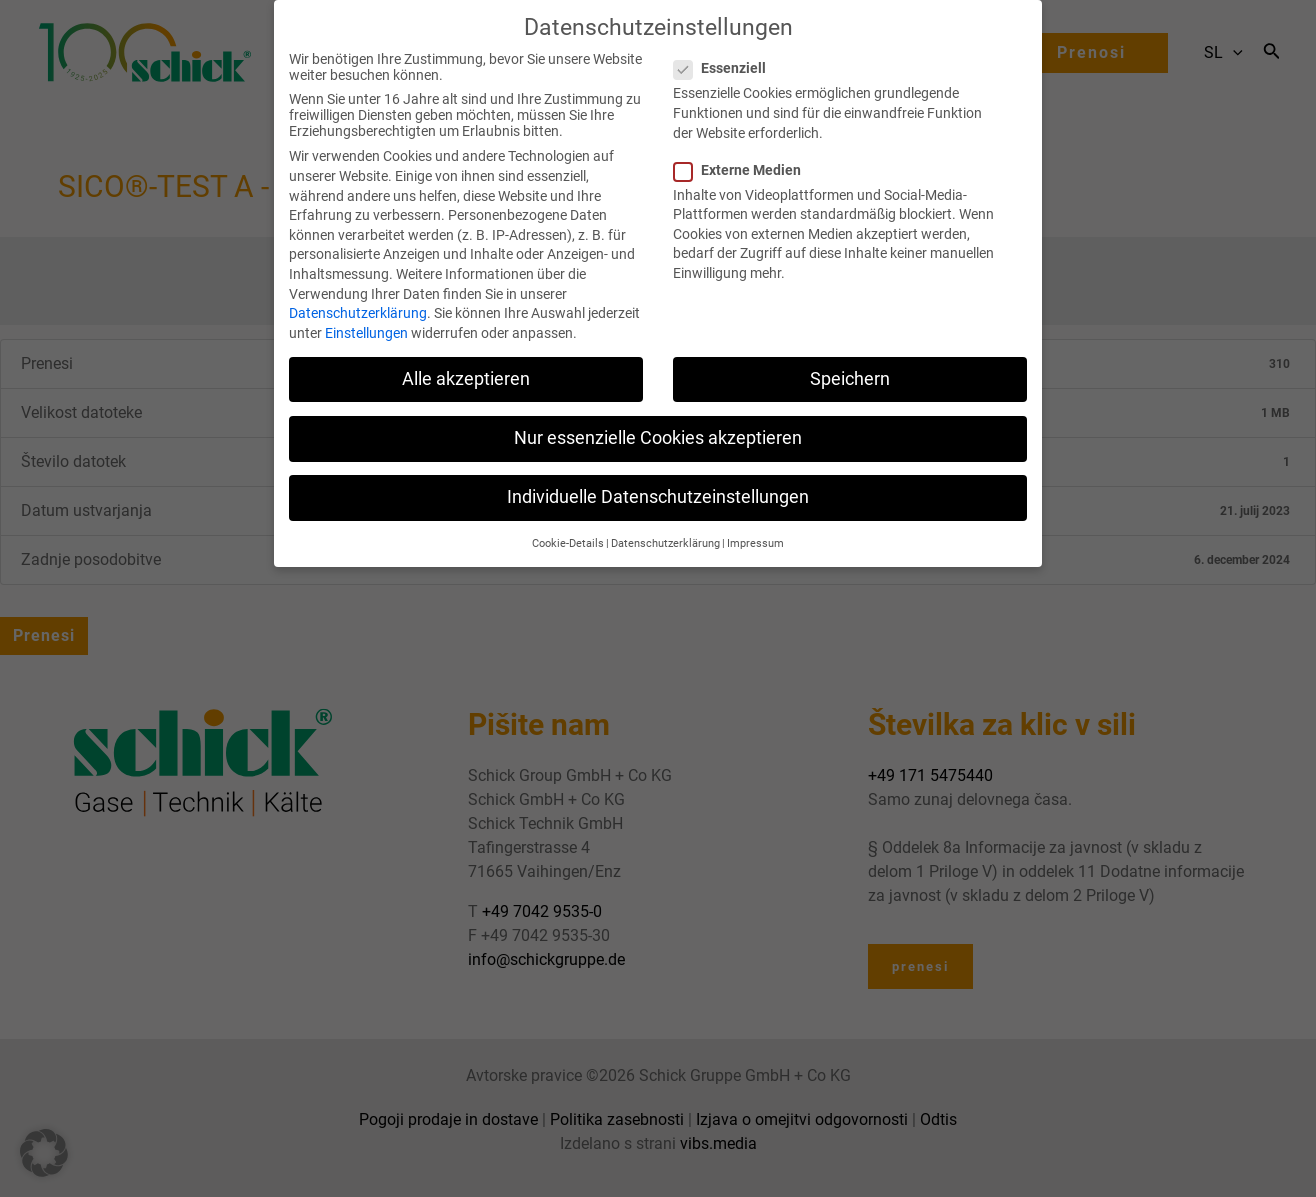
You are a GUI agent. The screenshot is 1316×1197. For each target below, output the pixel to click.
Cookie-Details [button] (568, 521)
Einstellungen (366, 310)
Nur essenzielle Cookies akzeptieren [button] (658, 415)
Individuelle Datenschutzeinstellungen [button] (658, 475)
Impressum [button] (755, 521)
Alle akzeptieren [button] (466, 356)
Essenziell (726, 46)
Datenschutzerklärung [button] (665, 521)
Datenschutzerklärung (358, 291)
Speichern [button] (850, 356)
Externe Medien (743, 147)
